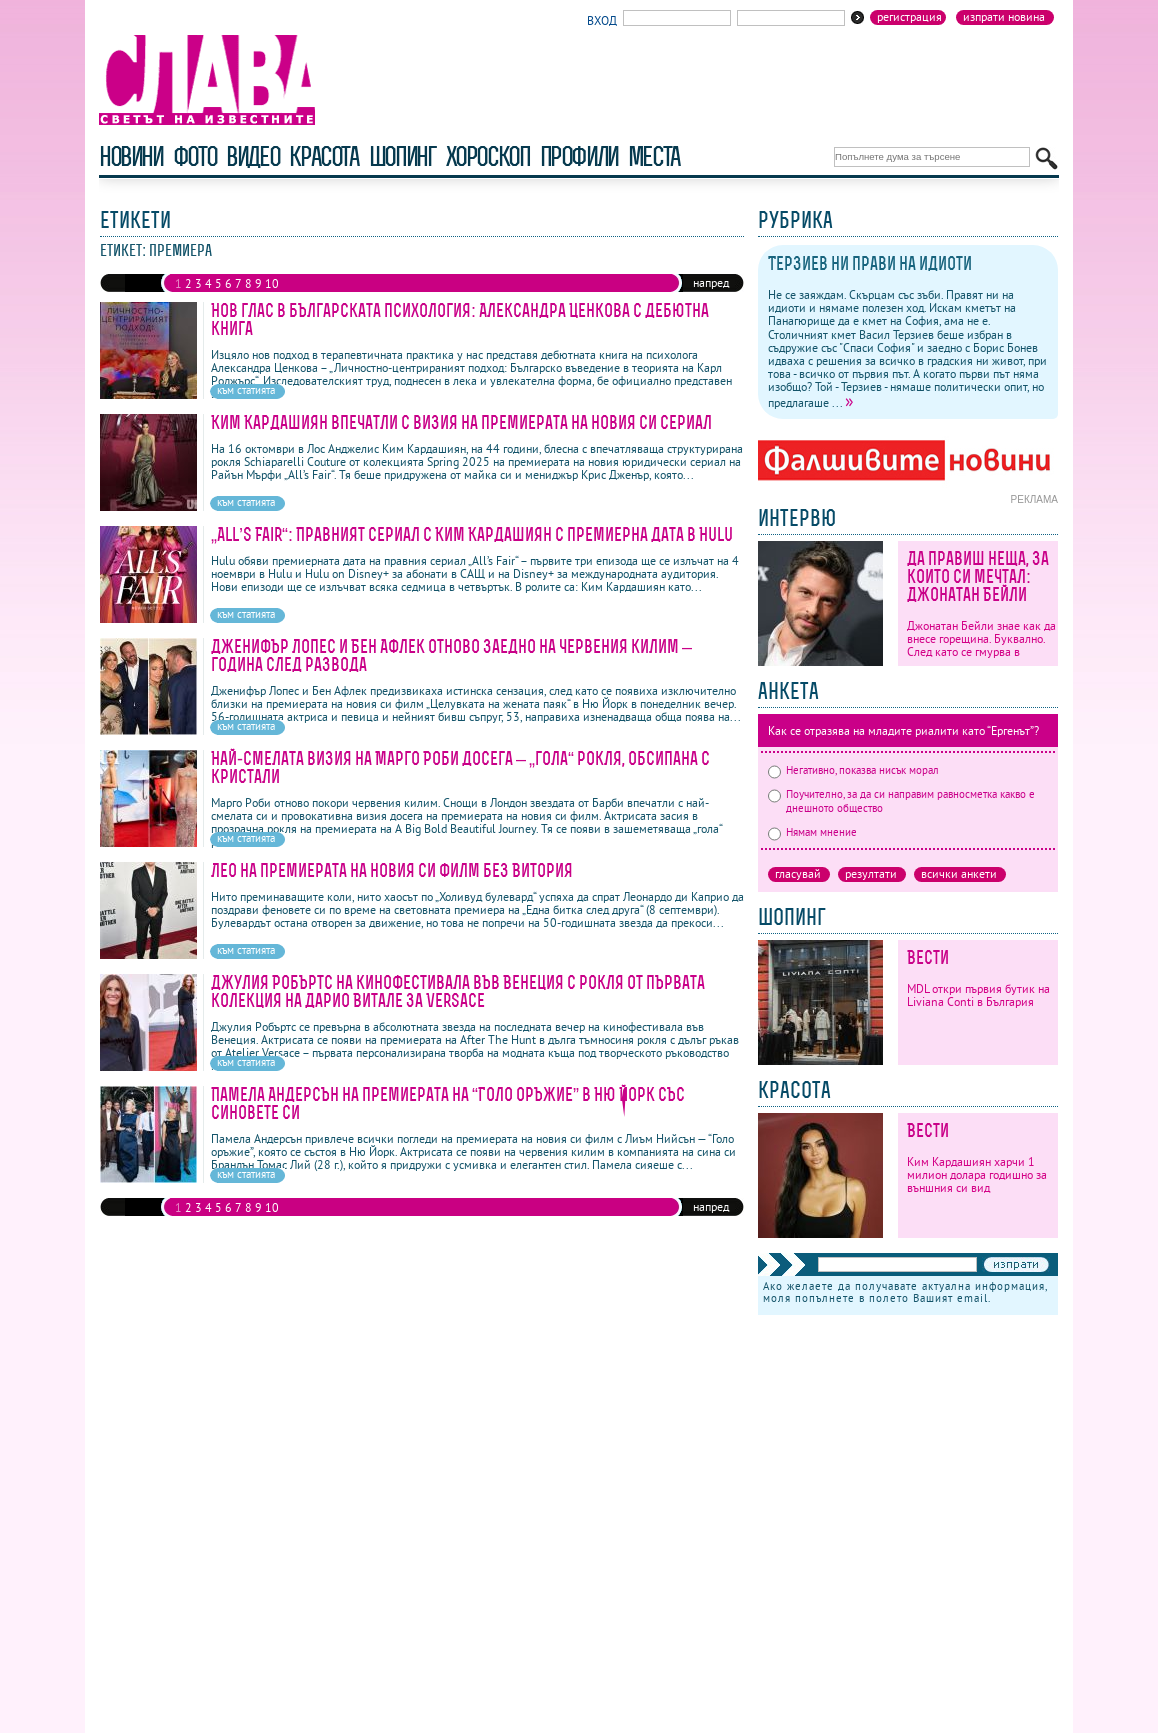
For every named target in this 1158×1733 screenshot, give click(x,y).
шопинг (402, 156)
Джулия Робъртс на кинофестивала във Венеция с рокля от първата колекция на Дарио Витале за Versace (458, 991)
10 (272, 283)
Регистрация (909, 17)
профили (579, 156)
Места (654, 156)
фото (195, 156)
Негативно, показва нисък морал (853, 770)
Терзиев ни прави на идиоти (870, 263)
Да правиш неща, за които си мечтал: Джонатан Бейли (978, 576)
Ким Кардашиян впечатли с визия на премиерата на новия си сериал (461, 422)
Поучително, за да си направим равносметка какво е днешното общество (901, 801)
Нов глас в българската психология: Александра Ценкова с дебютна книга (460, 319)
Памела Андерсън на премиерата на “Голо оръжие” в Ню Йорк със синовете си (448, 1103)
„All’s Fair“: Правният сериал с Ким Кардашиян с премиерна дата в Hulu (472, 534)
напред (711, 282)
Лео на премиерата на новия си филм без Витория (392, 870)
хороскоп (488, 156)
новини (131, 156)
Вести (928, 957)
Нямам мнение (812, 832)
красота (323, 156)
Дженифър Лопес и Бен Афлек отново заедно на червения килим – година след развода (451, 655)
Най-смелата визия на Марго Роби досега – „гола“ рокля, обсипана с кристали (460, 767)
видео (252, 156)
